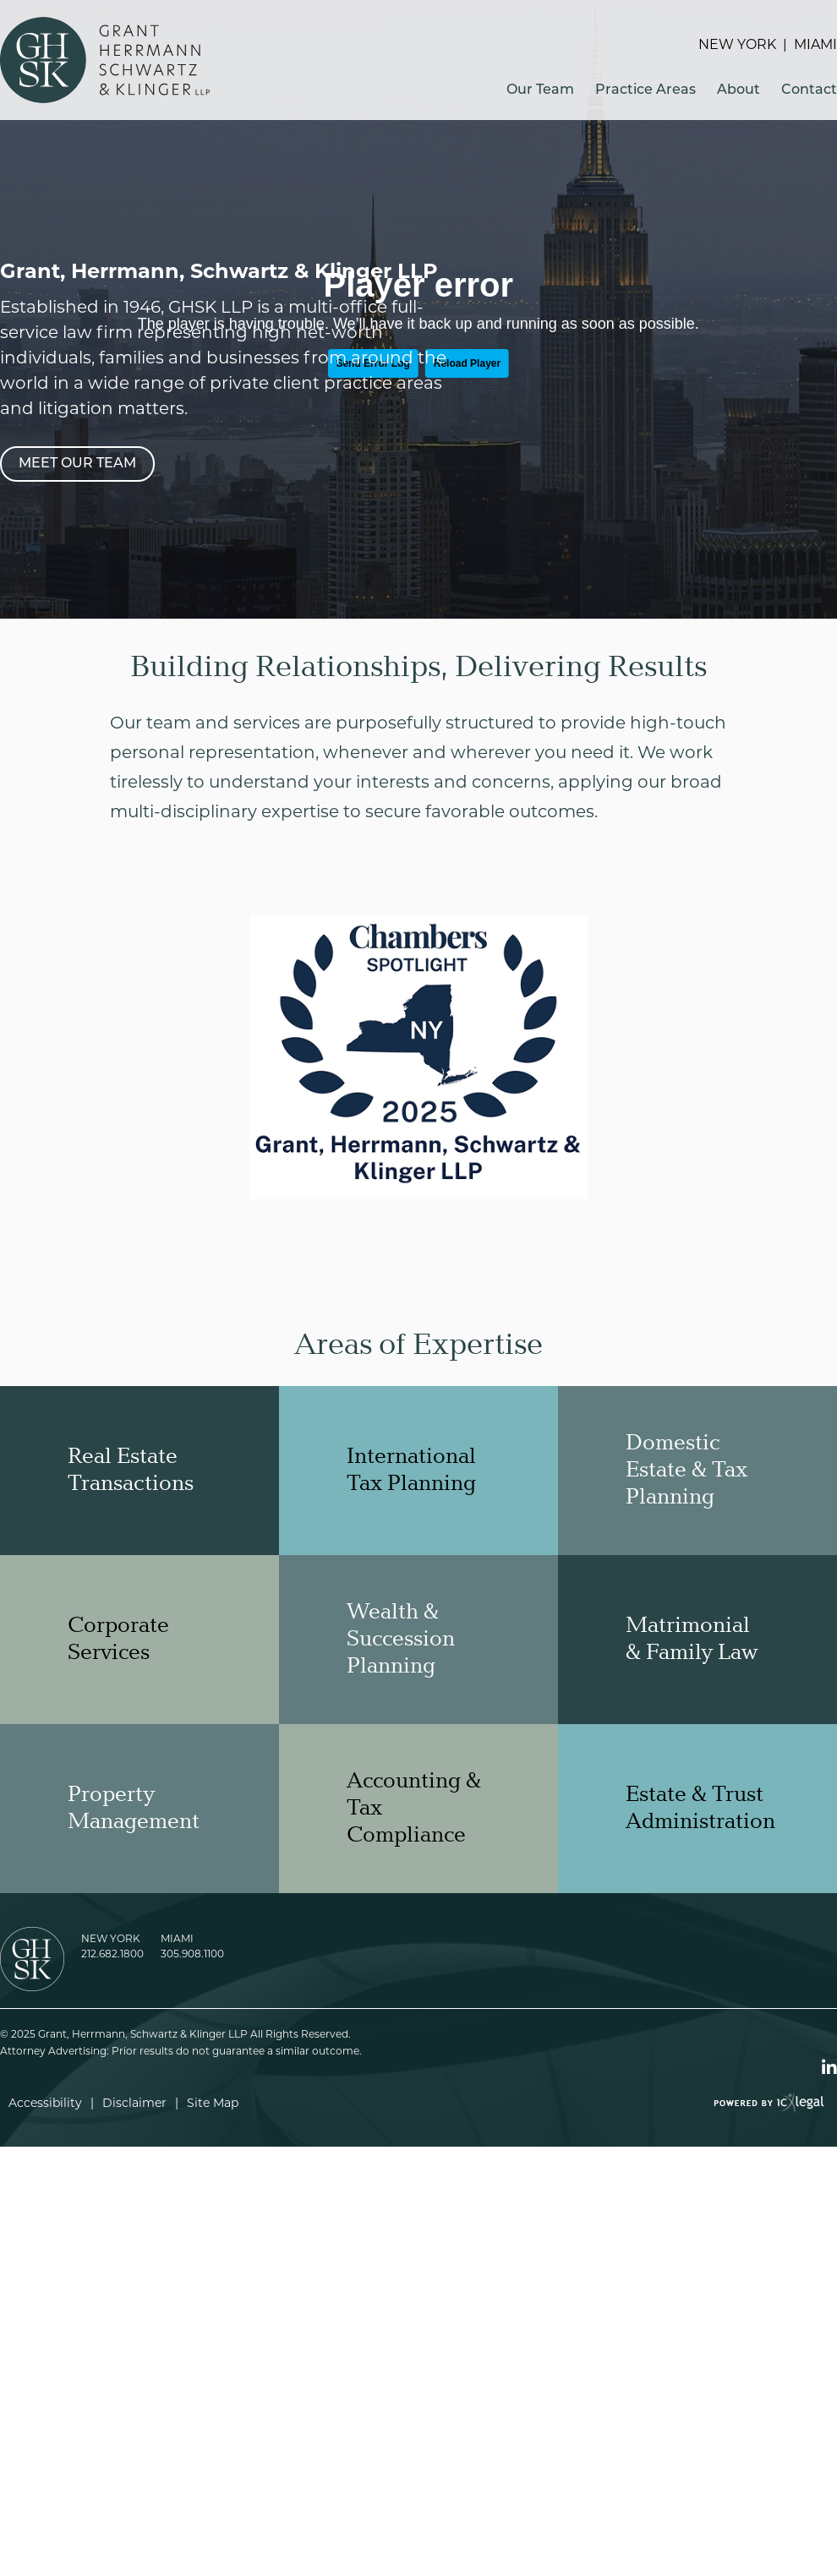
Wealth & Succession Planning (401, 1639)
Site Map (212, 2102)
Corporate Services (118, 1639)
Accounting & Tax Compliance (414, 1808)
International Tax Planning (411, 1470)
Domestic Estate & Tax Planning (686, 1470)
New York (737, 44)
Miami (815, 44)
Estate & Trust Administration (700, 1808)
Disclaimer (134, 2102)
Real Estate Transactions (131, 1470)
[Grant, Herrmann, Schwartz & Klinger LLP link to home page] (105, 60)
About (738, 90)
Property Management (134, 1808)
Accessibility (45, 2102)
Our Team (540, 90)
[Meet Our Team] (77, 464)
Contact (809, 90)
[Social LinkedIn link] (829, 2068)
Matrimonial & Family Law (692, 1639)
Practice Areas (645, 90)
